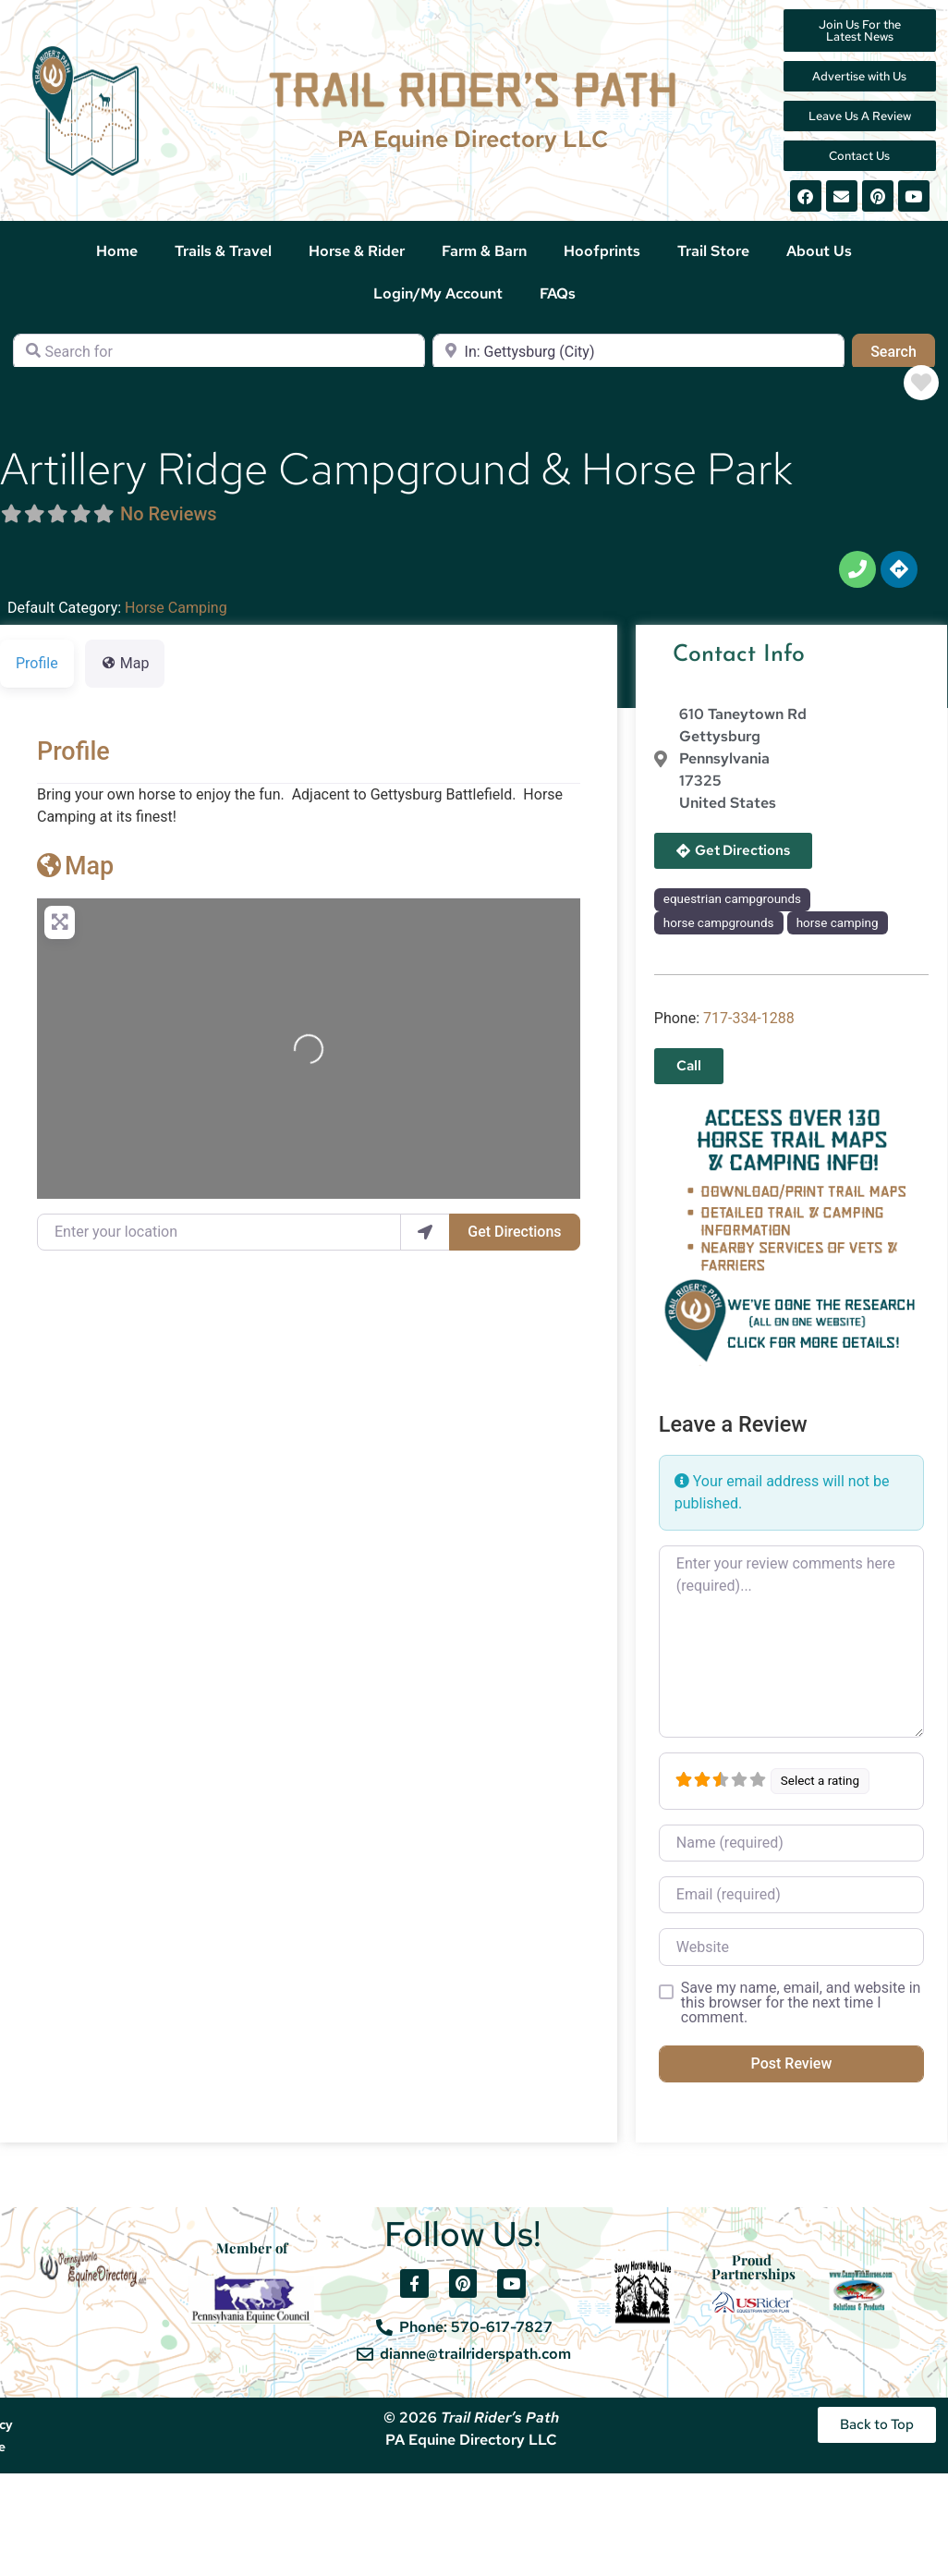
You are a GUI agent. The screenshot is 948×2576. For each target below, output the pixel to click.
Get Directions (514, 1231)
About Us (819, 251)
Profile (73, 751)
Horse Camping (176, 608)
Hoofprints (602, 251)
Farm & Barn (484, 251)
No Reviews (168, 514)
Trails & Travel (223, 251)
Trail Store (713, 251)
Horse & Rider (357, 251)
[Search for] (219, 352)
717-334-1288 (749, 1018)
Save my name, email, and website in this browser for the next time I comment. (801, 2003)
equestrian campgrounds (732, 899)
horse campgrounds (718, 923)
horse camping (837, 923)
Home (117, 251)
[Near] (638, 352)
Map (75, 866)
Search (902, 350)
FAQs (558, 293)
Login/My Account (438, 293)
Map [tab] (125, 663)
